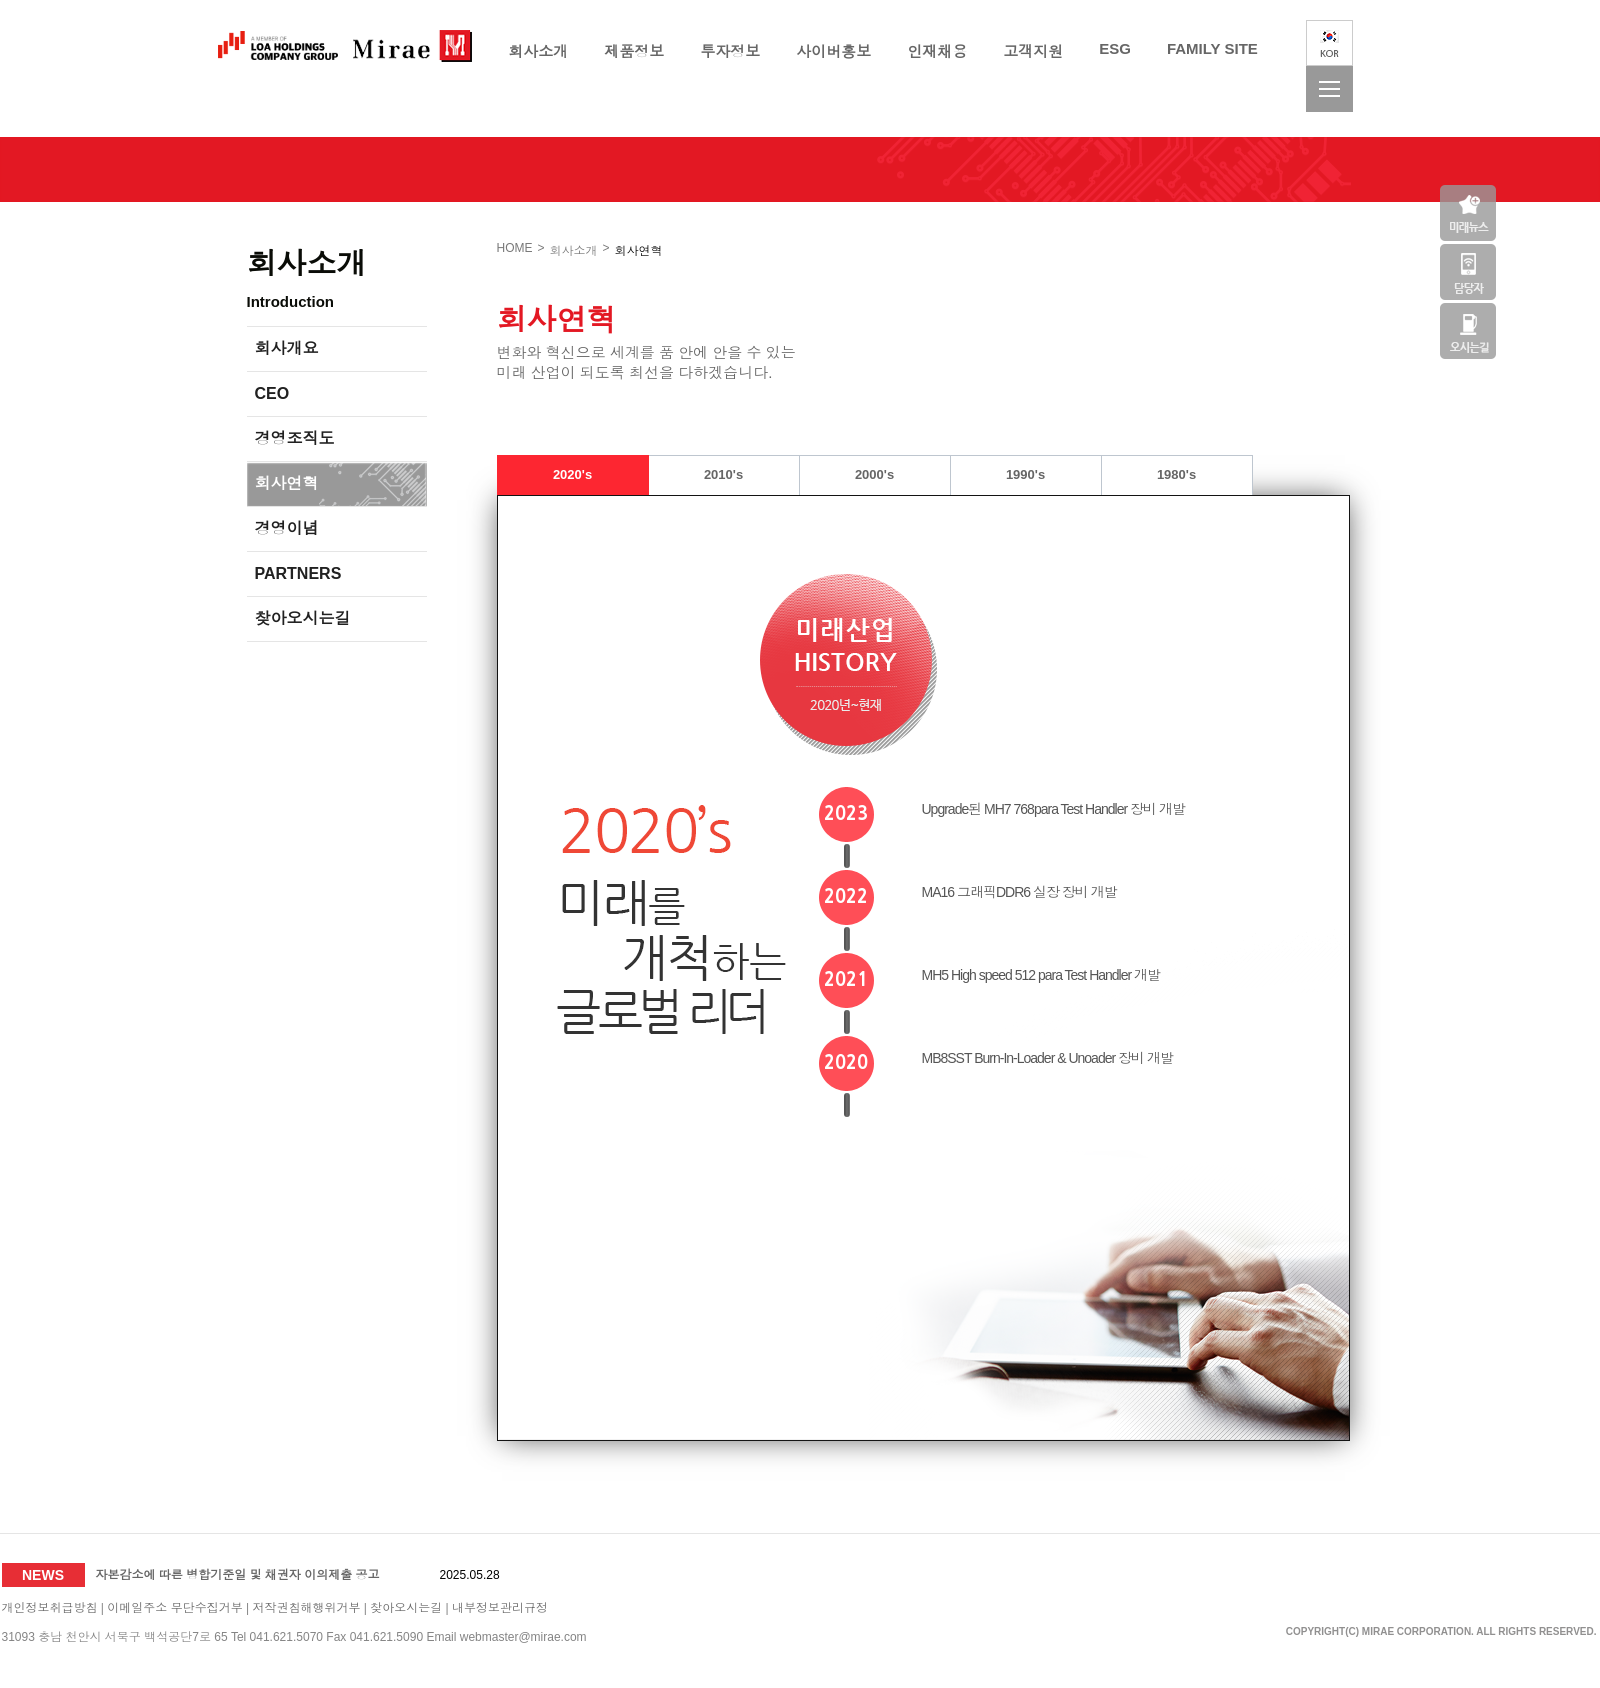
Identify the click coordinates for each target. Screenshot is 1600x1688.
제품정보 (634, 51)
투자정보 (730, 51)
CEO (272, 393)
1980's (1176, 474)
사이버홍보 (833, 51)
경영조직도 (295, 438)
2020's (572, 474)
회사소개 (538, 51)
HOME (515, 248)
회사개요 (287, 348)
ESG (1115, 48)
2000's (874, 474)
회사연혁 (287, 483)
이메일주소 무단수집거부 (174, 1608)
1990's (1025, 474)
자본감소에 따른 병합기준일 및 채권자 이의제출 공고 (238, 1575)
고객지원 (1033, 51)
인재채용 (937, 51)
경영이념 (287, 528)
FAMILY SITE (1212, 48)
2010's (723, 474)
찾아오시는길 (303, 618)
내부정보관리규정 (500, 1608)
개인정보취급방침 (50, 1608)
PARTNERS (298, 573)
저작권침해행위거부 (306, 1608)
